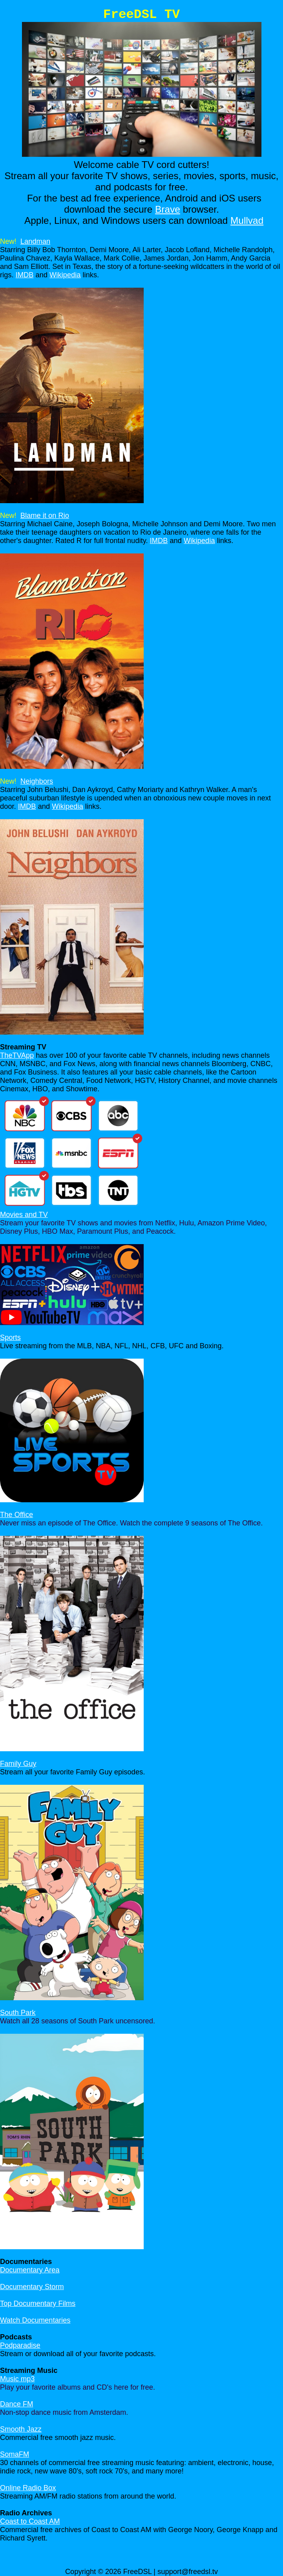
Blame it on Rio (44, 516)
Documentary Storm (32, 2287)
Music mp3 (17, 2379)
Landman (35, 241)
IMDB (25, 275)
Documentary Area (29, 2270)
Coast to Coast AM (30, 2521)
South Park (18, 2013)
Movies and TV (24, 1215)
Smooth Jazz (21, 2429)
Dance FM (16, 2404)
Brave (167, 209)
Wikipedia (65, 275)
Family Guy (18, 1764)
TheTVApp (17, 1055)
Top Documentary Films (37, 2303)
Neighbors (36, 781)
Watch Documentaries (35, 2320)
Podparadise (20, 2345)
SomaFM (14, 2454)
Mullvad (246, 220)
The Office (16, 1515)
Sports (10, 1337)
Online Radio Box (28, 2488)
